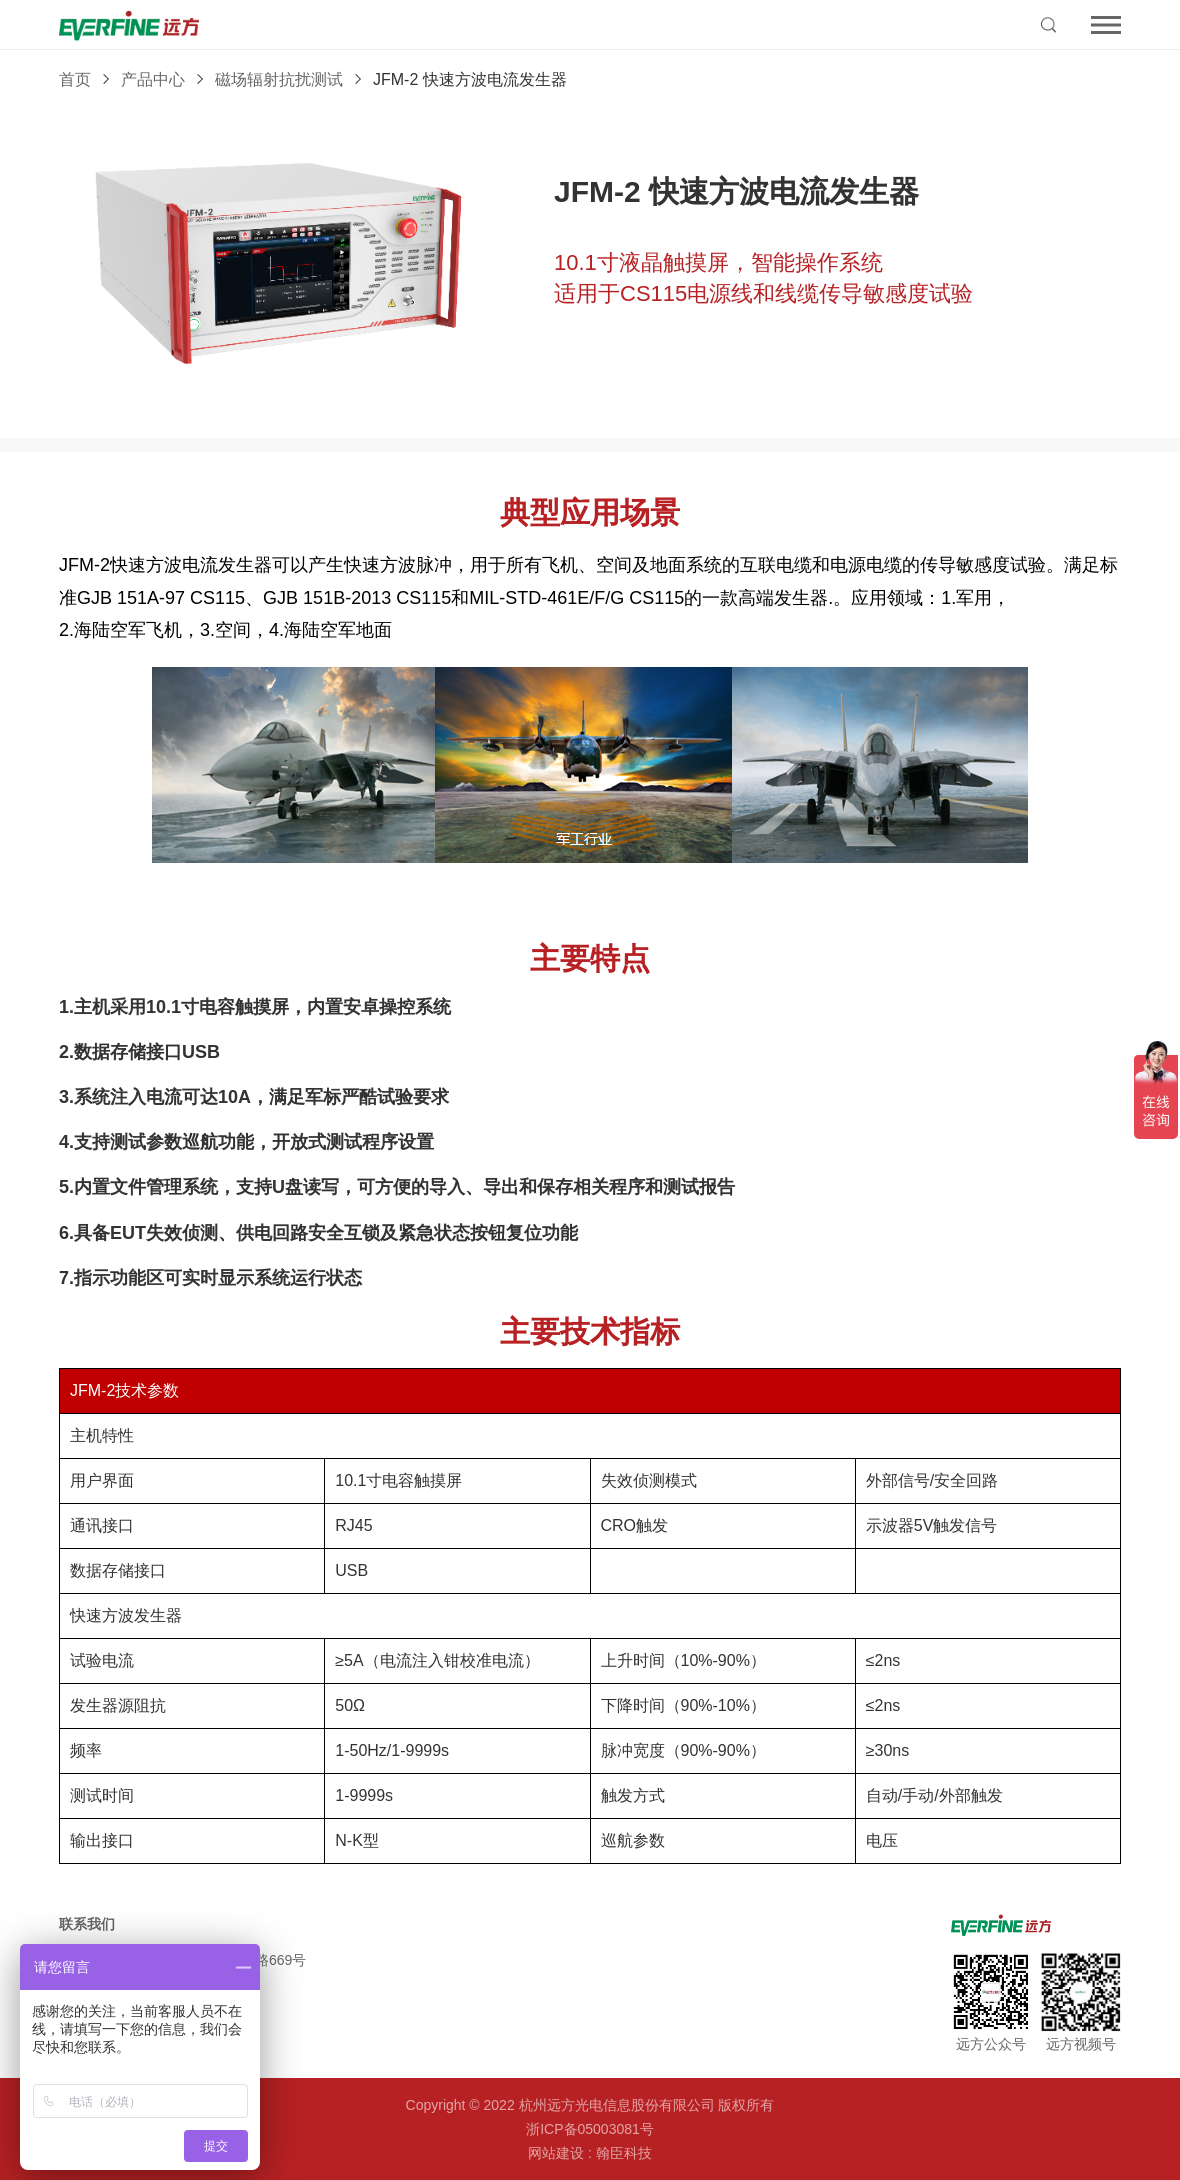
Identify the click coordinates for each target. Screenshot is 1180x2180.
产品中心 (153, 79)
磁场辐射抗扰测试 (279, 79)
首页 (75, 79)
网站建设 (556, 2153)
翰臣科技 (624, 2153)
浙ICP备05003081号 (590, 2129)
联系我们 (87, 1924)
